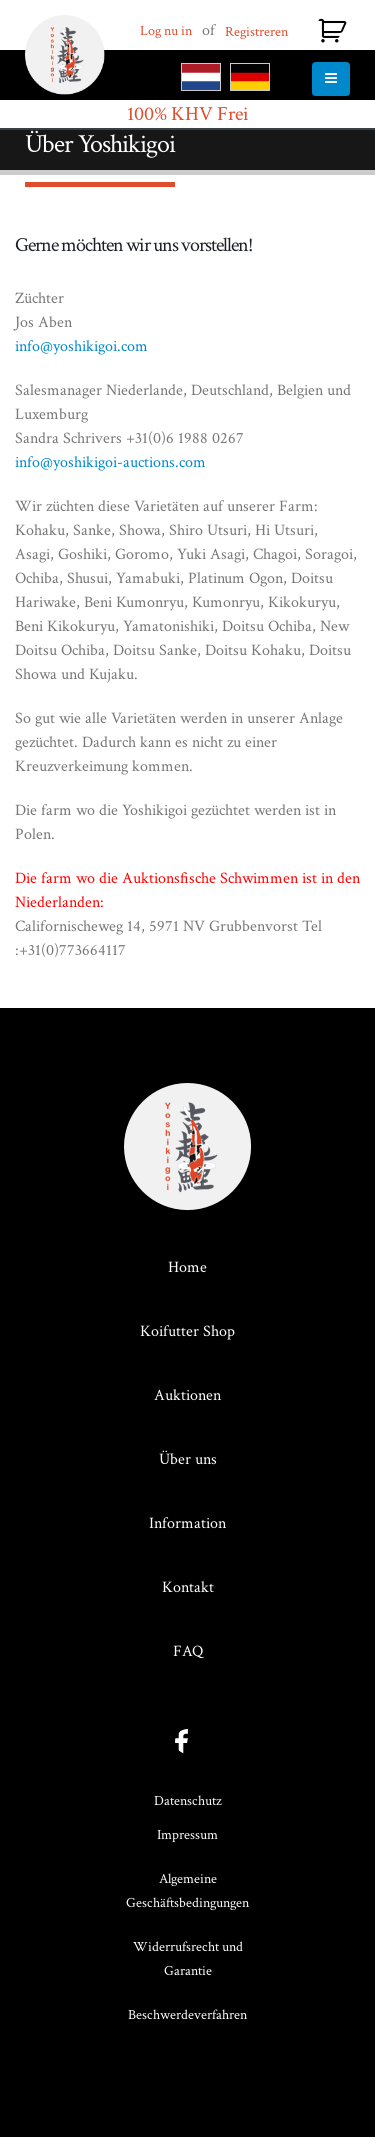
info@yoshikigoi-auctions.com (110, 462)
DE (250, 77)
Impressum (187, 1835)
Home (187, 1267)
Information (187, 1523)
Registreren (256, 32)
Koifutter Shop (187, 1331)
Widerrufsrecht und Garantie (188, 1959)
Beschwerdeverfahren (187, 2015)
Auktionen (187, 1395)
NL (201, 77)
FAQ (188, 1651)
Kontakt (188, 1587)
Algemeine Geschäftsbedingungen (187, 1891)
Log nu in (166, 31)
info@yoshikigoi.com (81, 346)
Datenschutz (188, 1801)
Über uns (188, 1459)
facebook (187, 1741)
